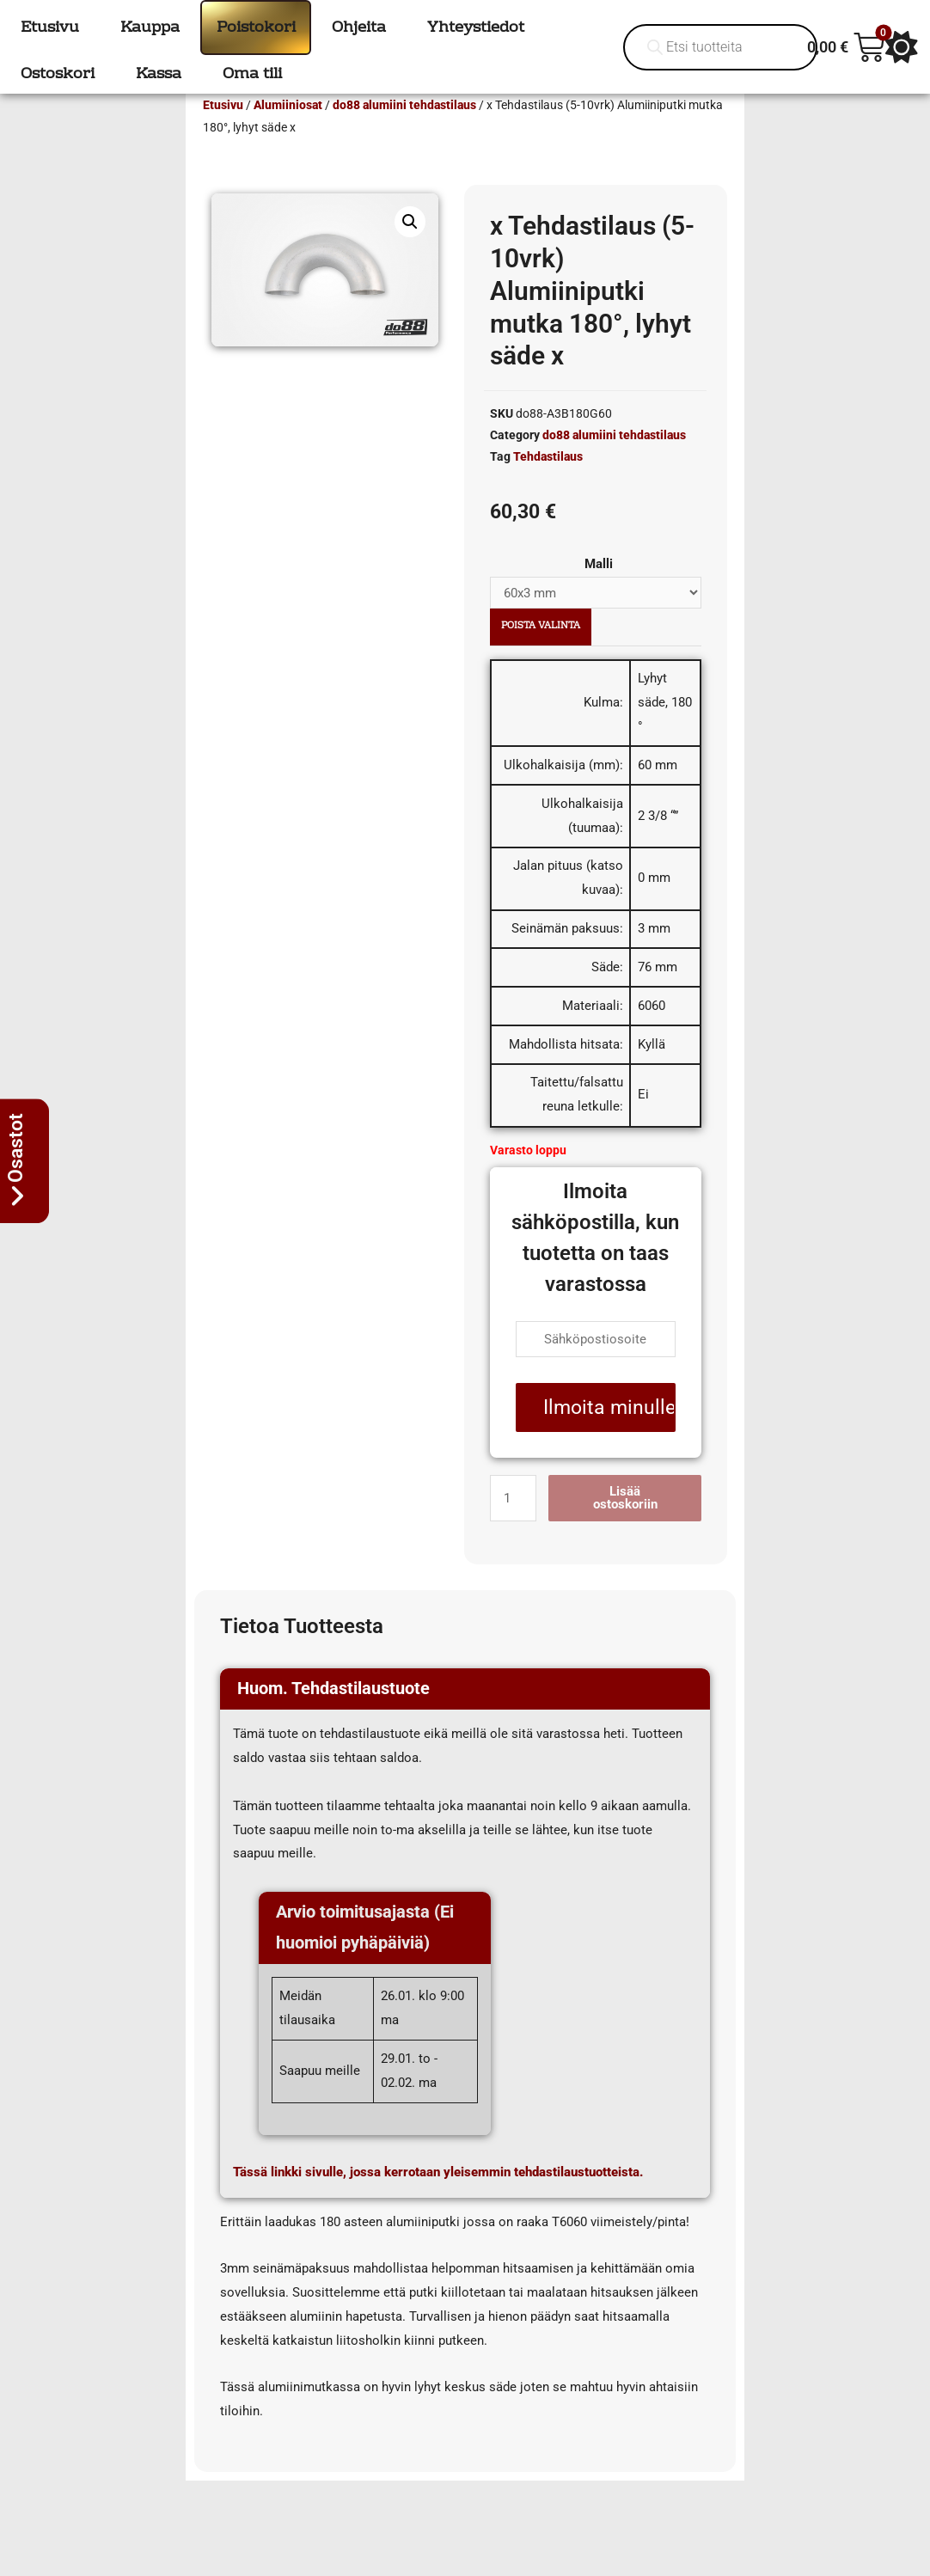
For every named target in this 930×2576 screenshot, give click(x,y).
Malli (598, 589)
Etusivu (223, 130)
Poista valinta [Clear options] (540, 651)
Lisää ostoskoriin (625, 1522)
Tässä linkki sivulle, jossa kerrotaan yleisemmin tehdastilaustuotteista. (438, 2197)
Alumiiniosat (288, 130)
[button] (410, 246)
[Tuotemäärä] (513, 1523)
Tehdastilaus (548, 481)
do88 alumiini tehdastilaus (404, 130)
